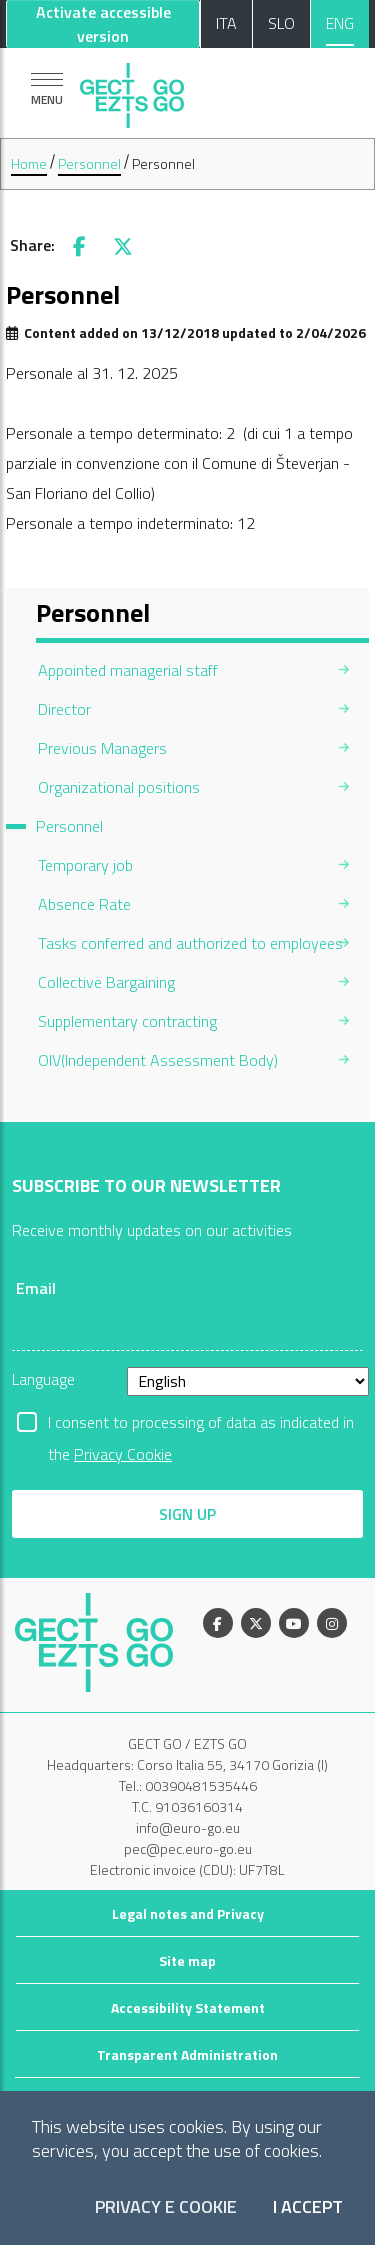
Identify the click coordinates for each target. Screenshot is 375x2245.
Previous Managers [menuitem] (102, 748)
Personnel (89, 163)
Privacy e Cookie (166, 2207)
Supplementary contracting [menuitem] (127, 1021)
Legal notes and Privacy (188, 1913)
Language (43, 1379)
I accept (308, 2207)
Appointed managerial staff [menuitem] (128, 670)
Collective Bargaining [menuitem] (106, 982)
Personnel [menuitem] (69, 826)
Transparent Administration (187, 2054)
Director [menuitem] (64, 709)
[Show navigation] (47, 88)
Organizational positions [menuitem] (119, 787)
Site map (187, 1960)
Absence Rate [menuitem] (84, 904)
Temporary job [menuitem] (85, 865)
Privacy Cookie (123, 1454)
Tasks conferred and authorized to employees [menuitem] (190, 943)
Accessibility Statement (188, 2007)
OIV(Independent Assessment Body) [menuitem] (158, 1060)
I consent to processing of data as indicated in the (201, 1424)
